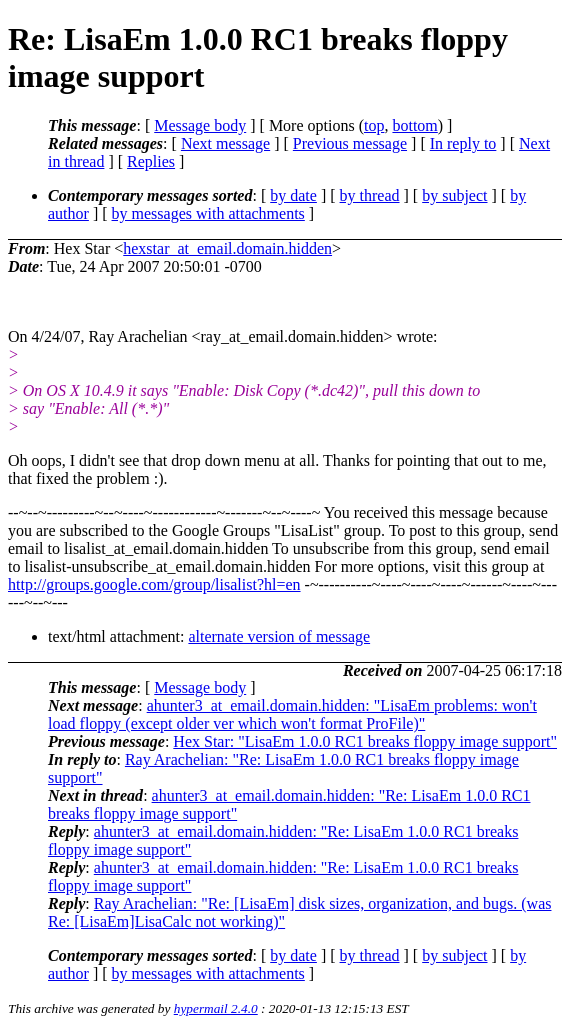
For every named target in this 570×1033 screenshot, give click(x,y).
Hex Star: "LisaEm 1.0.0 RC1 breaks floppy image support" (365, 741)
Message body (200, 125)
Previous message (350, 143)
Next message (225, 143)
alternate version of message (279, 636)
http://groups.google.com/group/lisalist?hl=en (154, 584)
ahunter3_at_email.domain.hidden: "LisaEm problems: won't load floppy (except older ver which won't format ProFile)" (292, 714)
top (374, 125)
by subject (454, 195)
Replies (151, 161)
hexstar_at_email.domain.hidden (227, 248)
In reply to (463, 143)
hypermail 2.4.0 (216, 1008)
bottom (414, 125)
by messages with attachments (208, 213)
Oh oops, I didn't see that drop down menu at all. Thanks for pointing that (245, 460)
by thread (370, 195)
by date (293, 195)
